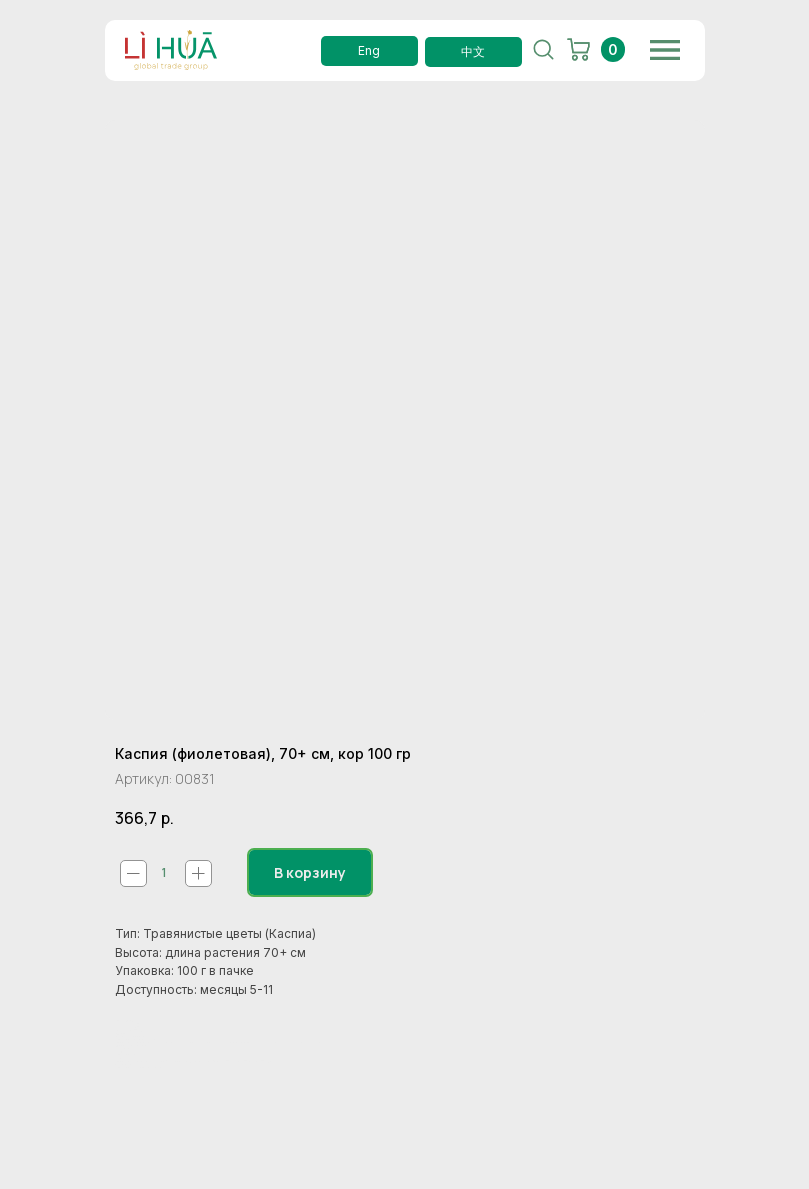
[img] (665, 50)
